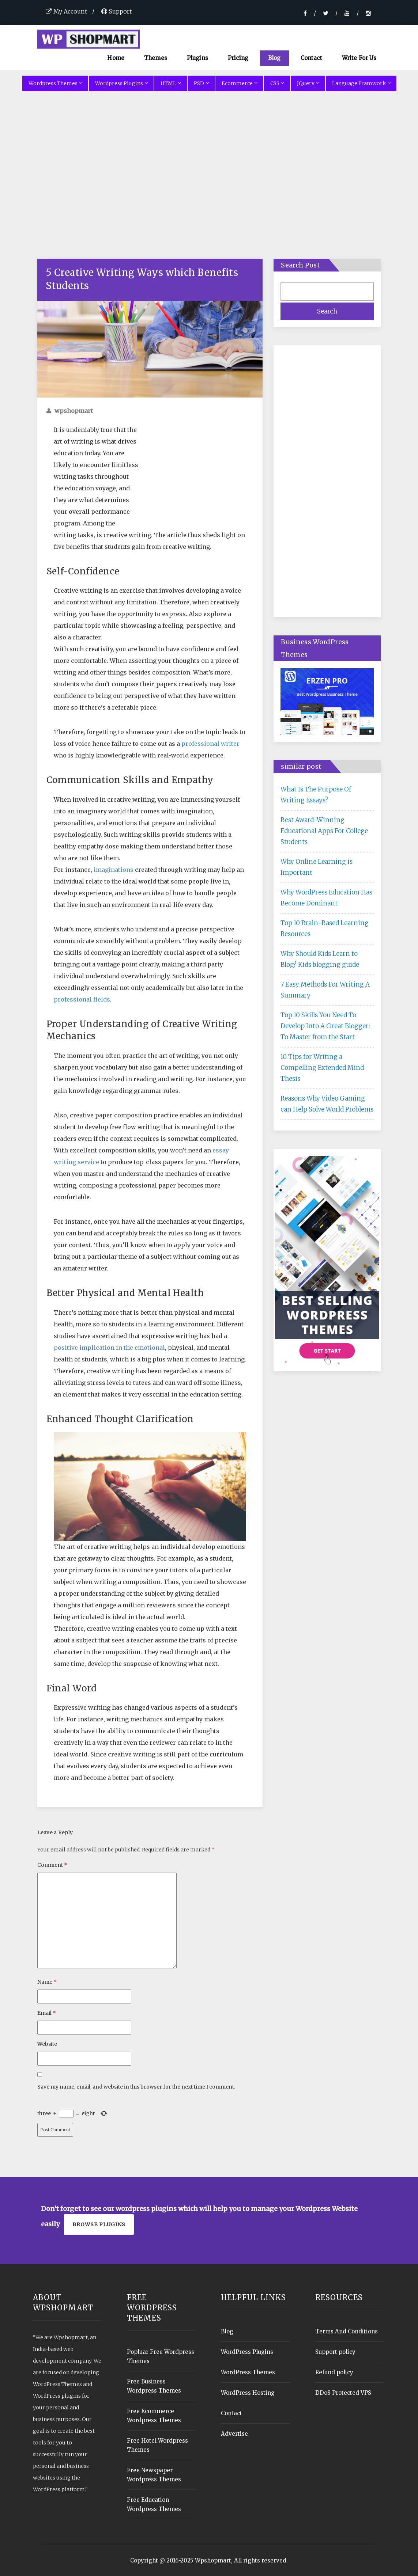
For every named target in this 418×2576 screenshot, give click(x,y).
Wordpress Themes (55, 83)
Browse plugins (98, 2224)
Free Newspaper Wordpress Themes (154, 2475)
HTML (171, 83)
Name (47, 1982)
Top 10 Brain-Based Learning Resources (324, 928)
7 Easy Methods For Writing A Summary (325, 989)
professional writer (210, 743)
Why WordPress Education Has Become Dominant (326, 897)
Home (115, 57)
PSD (201, 83)
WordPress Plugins (247, 2351)
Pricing (238, 57)
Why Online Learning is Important (316, 867)
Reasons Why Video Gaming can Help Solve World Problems (326, 1103)
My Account (66, 11)
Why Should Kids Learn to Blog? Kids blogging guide (319, 959)
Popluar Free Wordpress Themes (160, 2356)
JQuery (308, 83)
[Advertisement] (209, 184)
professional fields (82, 999)
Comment (52, 1865)
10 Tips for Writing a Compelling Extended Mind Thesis (322, 1068)
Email (46, 2013)
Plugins (197, 57)
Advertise (234, 2433)
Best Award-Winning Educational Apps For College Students (324, 831)
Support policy (335, 2351)
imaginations (113, 869)
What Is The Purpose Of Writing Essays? (315, 794)
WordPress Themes (248, 2372)
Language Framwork (361, 83)
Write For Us (359, 57)
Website (47, 2044)
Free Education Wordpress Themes (154, 2504)
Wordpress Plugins (121, 83)
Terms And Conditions (346, 2331)
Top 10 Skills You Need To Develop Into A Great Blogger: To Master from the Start (325, 1026)
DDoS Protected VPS (343, 2392)
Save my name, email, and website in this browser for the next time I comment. (136, 2086)
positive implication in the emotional (109, 1347)
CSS (277, 83)
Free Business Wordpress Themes (154, 2386)
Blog (274, 57)
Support (116, 11)
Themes (155, 57)
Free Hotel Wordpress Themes (157, 2445)
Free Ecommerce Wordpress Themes (154, 2416)
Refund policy (334, 2372)
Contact (311, 57)
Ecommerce (239, 83)
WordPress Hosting (248, 2392)
